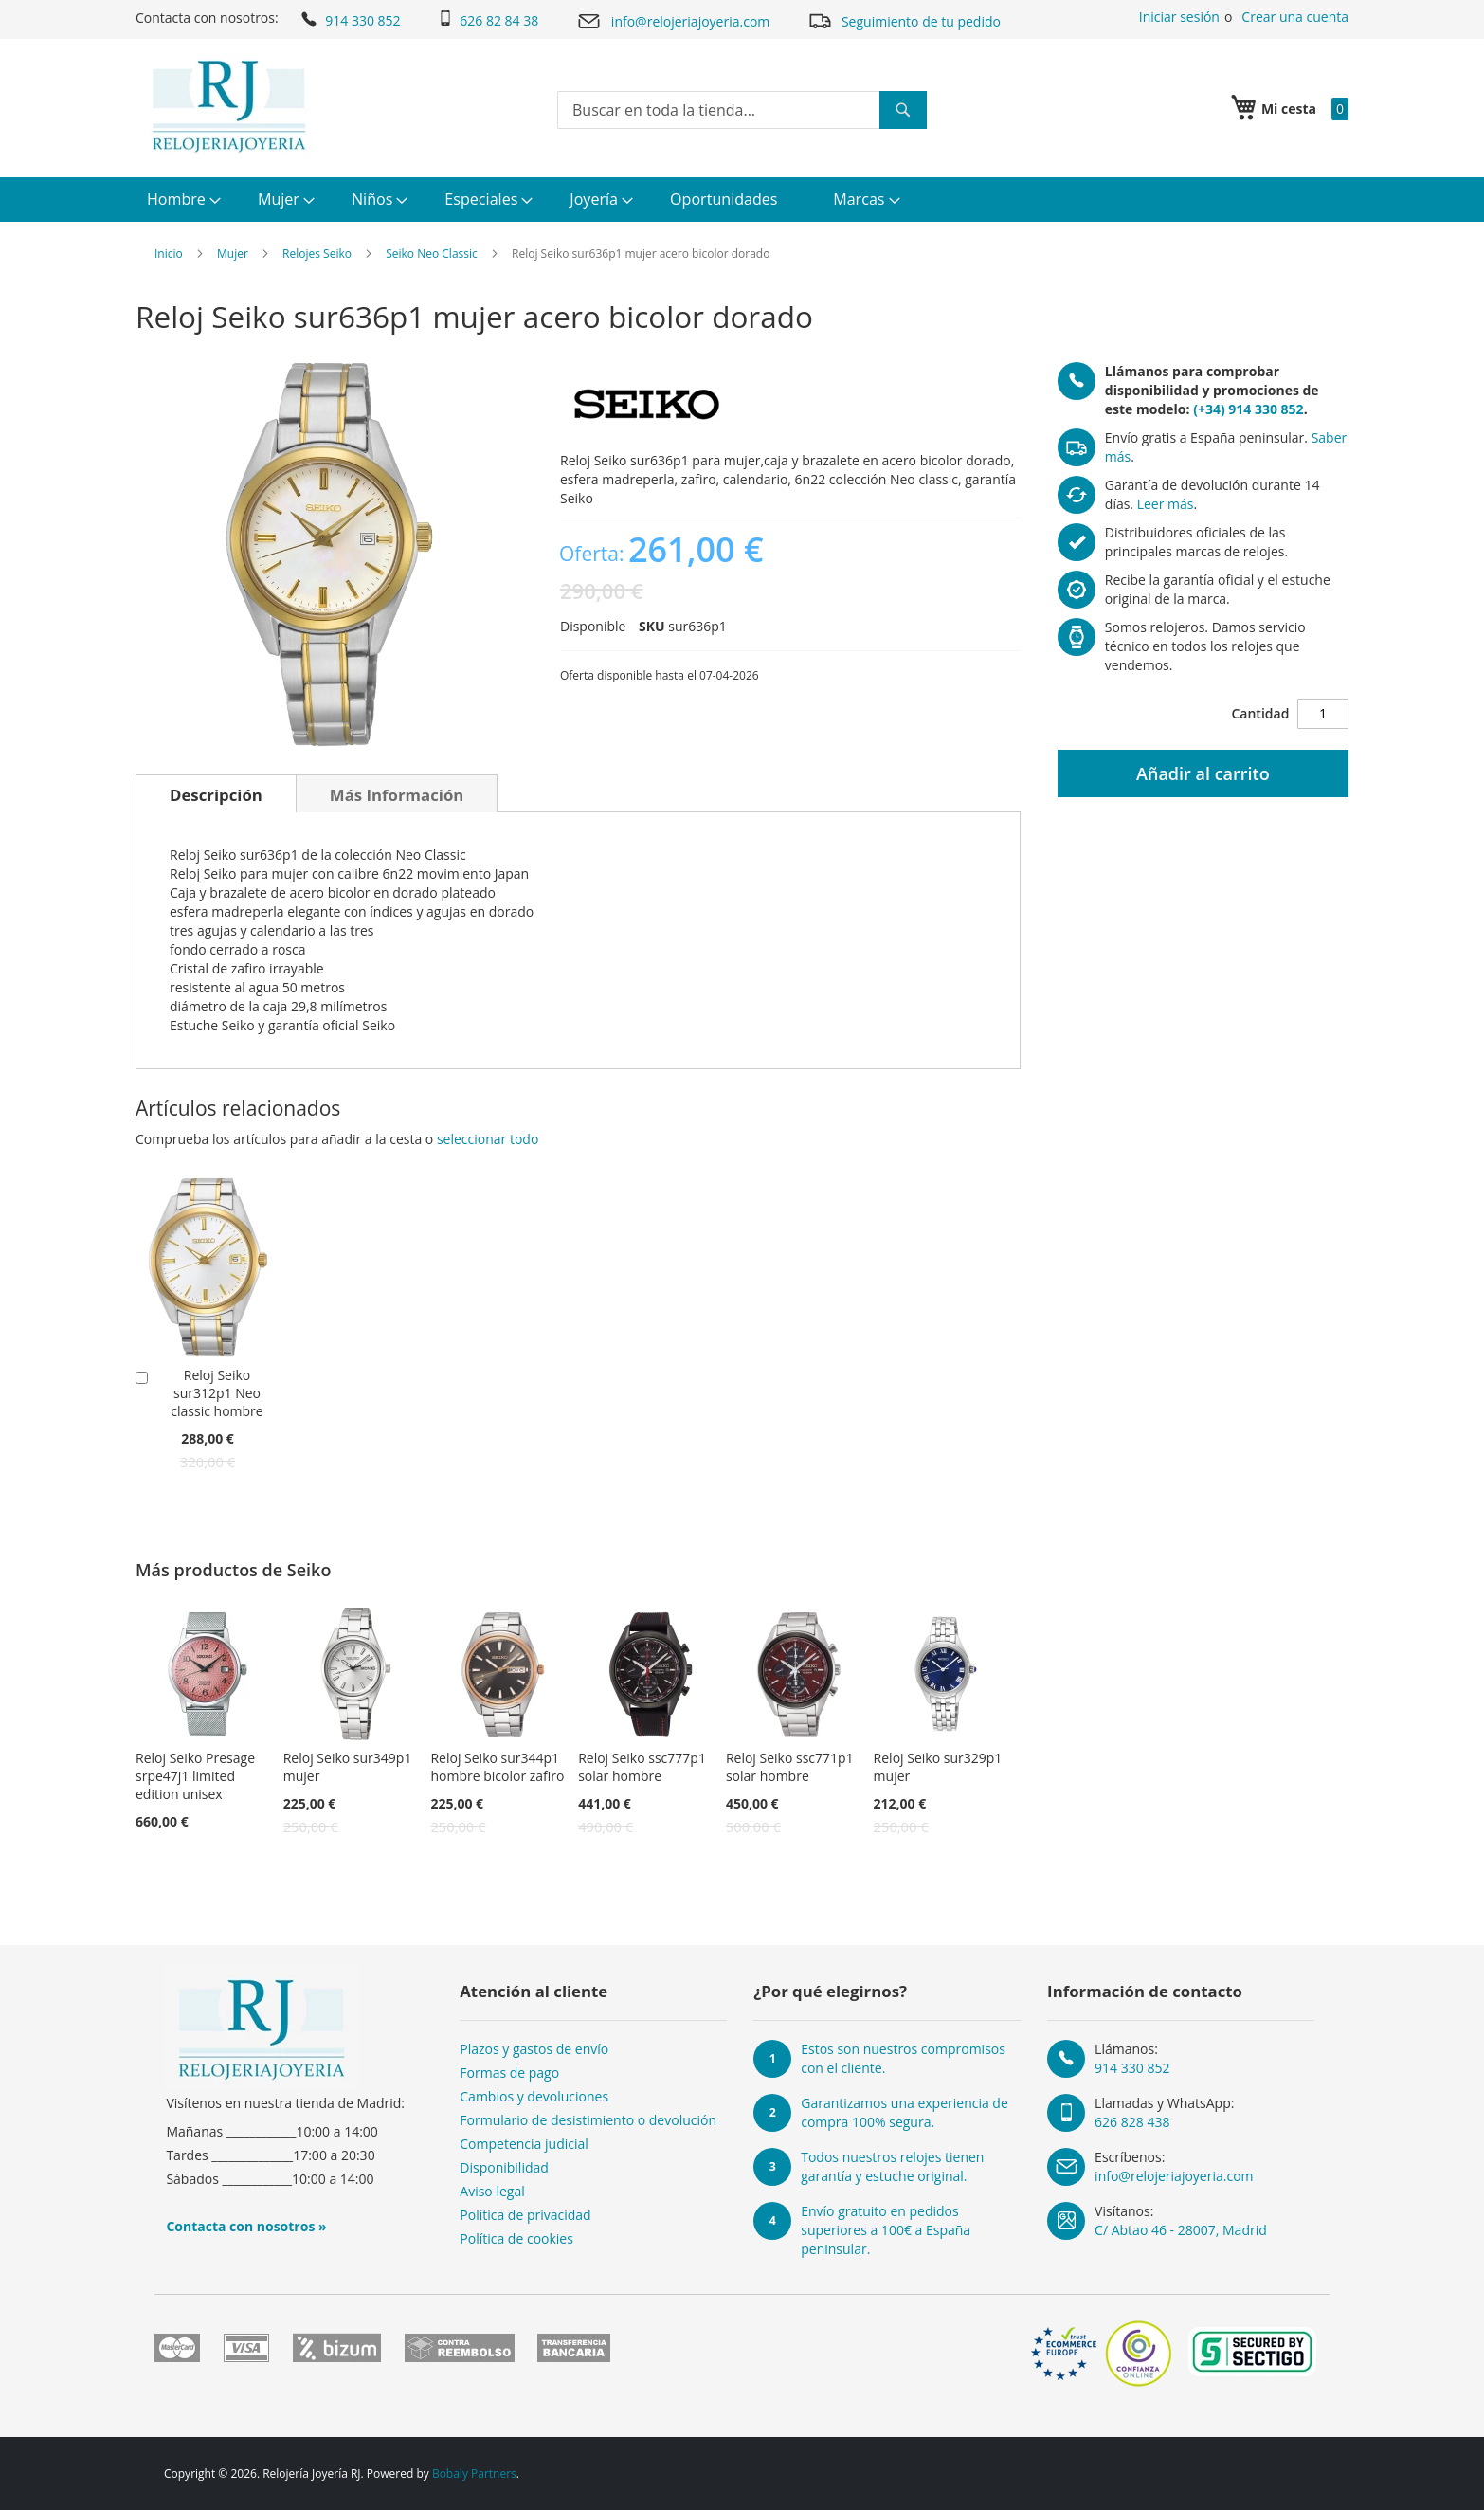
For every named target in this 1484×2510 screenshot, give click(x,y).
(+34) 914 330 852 (1248, 409)
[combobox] (742, 110)
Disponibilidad (504, 2167)
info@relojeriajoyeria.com (672, 21)
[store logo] (229, 106)
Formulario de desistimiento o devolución (588, 2120)
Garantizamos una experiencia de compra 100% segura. (904, 2112)
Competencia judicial (524, 2144)
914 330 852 (349, 19)
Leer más (1165, 504)
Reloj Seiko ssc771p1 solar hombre (790, 1767)
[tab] (216, 793)
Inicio (168, 254)
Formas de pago (509, 2073)
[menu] (742, 199)
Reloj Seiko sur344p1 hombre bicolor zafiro (497, 1767)
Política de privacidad (525, 2215)
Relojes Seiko (317, 254)
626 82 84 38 (488, 19)
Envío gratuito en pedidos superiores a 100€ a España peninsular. (885, 2230)
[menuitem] (181, 199)
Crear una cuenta (1294, 17)
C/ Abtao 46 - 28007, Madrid (1181, 2230)
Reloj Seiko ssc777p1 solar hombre (642, 1767)
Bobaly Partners (474, 2473)
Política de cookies (516, 2238)
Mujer (232, 254)
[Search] (903, 110)
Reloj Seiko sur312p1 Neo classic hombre (216, 1393)
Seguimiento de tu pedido (904, 20)
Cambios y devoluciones (534, 2096)
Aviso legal (492, 2191)
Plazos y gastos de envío (534, 2049)
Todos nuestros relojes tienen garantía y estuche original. (892, 2166)
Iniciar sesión (1179, 17)
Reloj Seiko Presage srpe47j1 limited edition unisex (195, 1776)
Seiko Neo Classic (432, 254)
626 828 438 (1132, 2122)
